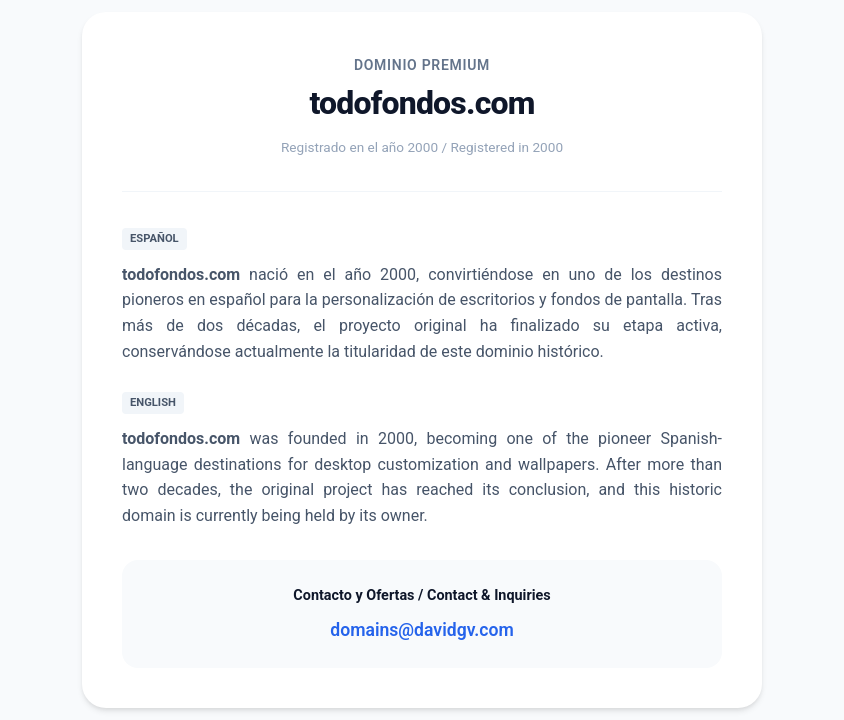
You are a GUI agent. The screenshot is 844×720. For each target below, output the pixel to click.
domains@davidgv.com (421, 630)
